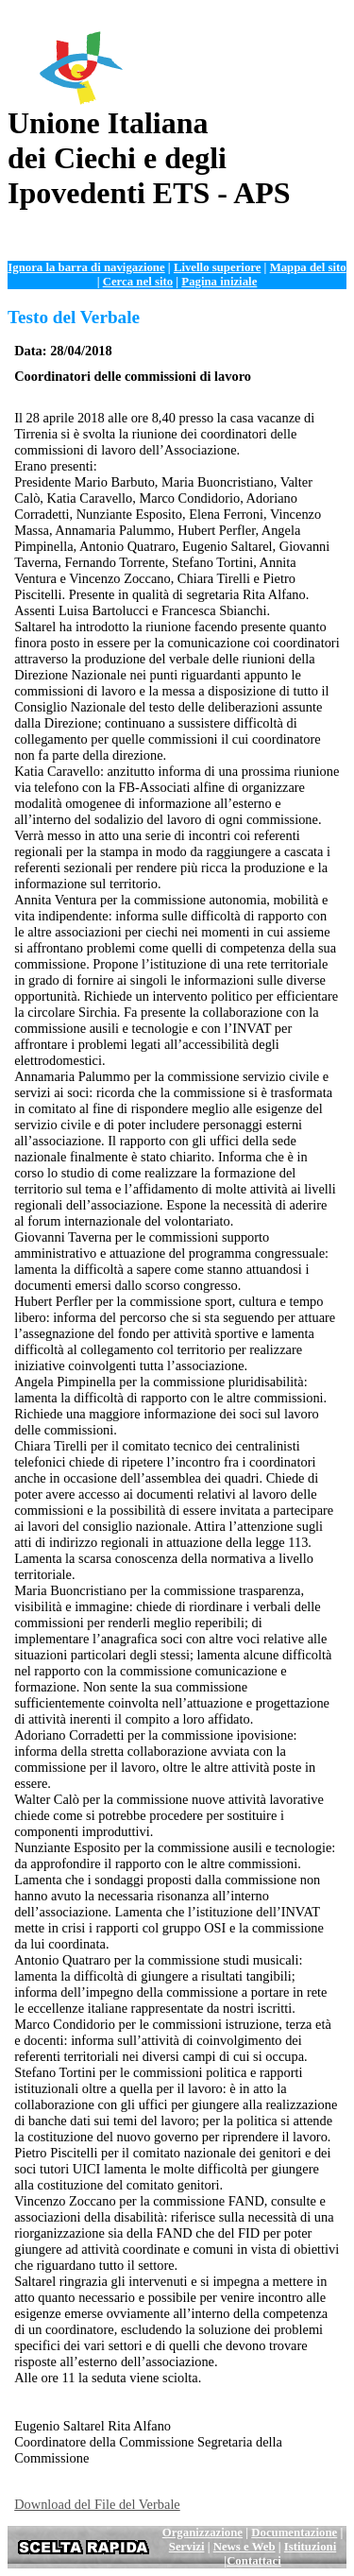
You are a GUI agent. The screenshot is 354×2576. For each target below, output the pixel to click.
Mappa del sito (308, 267)
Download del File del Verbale (97, 2504)
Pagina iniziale (219, 281)
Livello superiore (217, 267)
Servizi (187, 2546)
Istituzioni (310, 2546)
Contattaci (254, 2560)
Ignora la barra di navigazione (86, 267)
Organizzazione (202, 2532)
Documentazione (294, 2532)
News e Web (244, 2546)
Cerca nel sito (138, 281)
